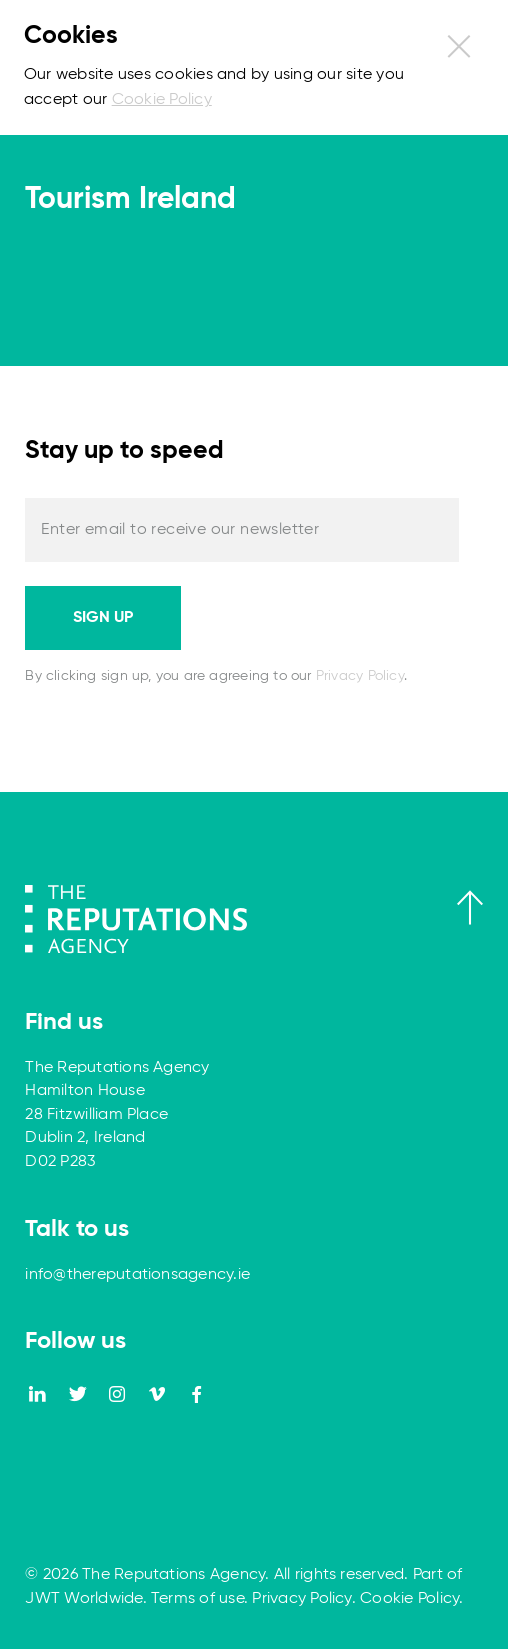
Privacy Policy (360, 676)
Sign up (103, 618)
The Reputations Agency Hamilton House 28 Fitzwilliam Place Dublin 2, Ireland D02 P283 (117, 1115)
